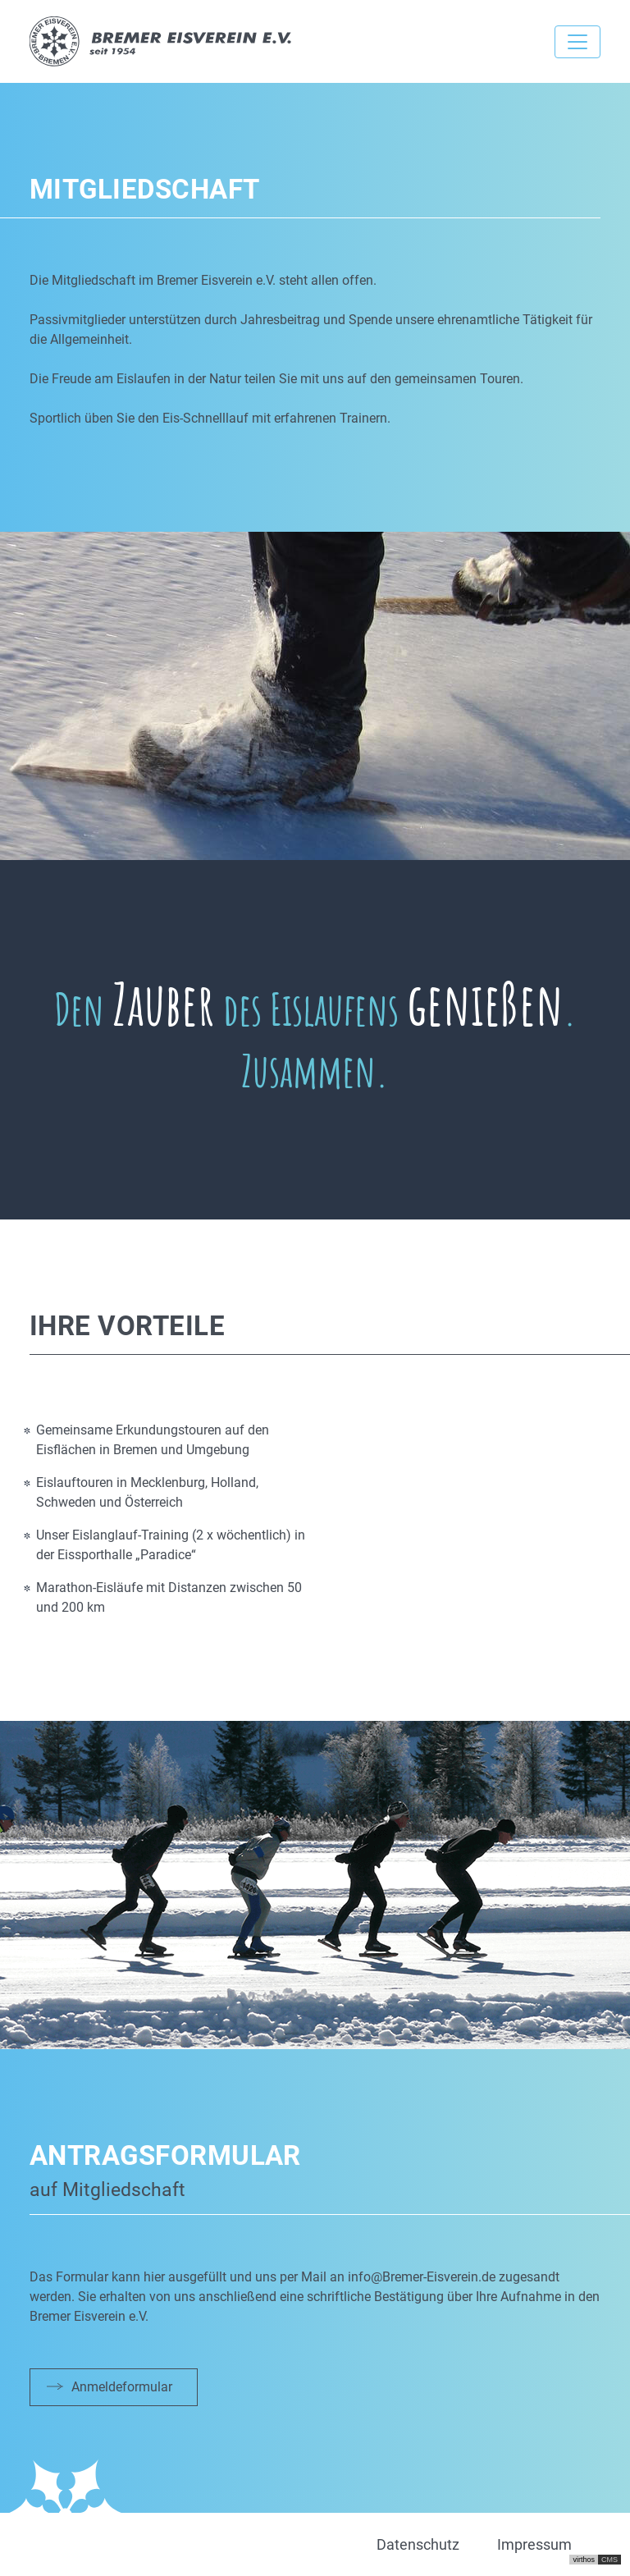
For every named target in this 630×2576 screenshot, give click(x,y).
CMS (609, 2559)
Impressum (534, 2544)
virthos (584, 2559)
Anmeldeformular (121, 2387)
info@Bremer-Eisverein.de (421, 2277)
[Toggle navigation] (577, 41)
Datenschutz (418, 2544)
